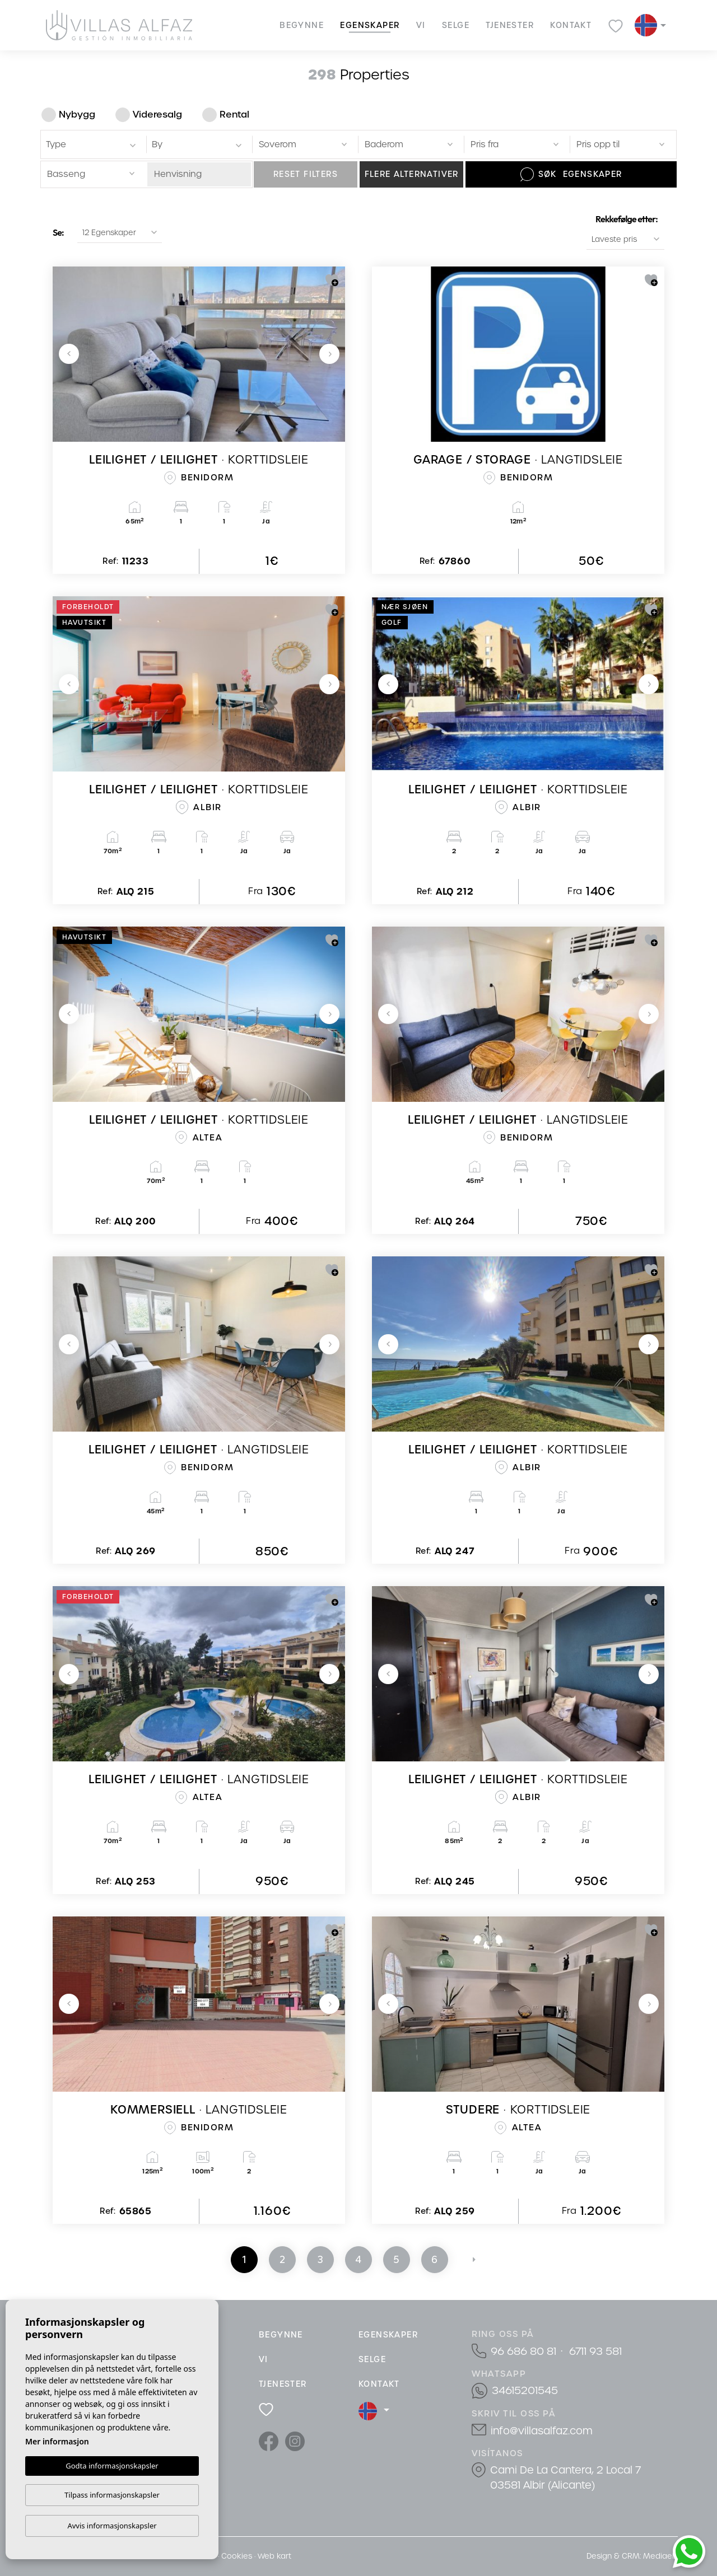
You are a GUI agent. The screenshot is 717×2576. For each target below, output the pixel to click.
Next (329, 354)
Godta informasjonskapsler (112, 2465)
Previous (69, 354)
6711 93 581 (595, 2351)
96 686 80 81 (523, 2351)
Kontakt (571, 25)
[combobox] (91, 144)
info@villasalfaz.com (542, 2430)
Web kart (274, 2556)
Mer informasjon (57, 2440)
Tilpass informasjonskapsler (112, 2495)
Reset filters (305, 174)
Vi (421, 25)
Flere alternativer (412, 174)
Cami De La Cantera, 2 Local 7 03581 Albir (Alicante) (565, 2477)
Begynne (302, 25)
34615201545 (525, 2390)
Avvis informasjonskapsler (111, 2526)
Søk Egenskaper (571, 174)
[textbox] (93, 145)
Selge (455, 25)
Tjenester (510, 25)
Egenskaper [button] (369, 25)
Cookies (236, 2556)
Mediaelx (660, 2556)
